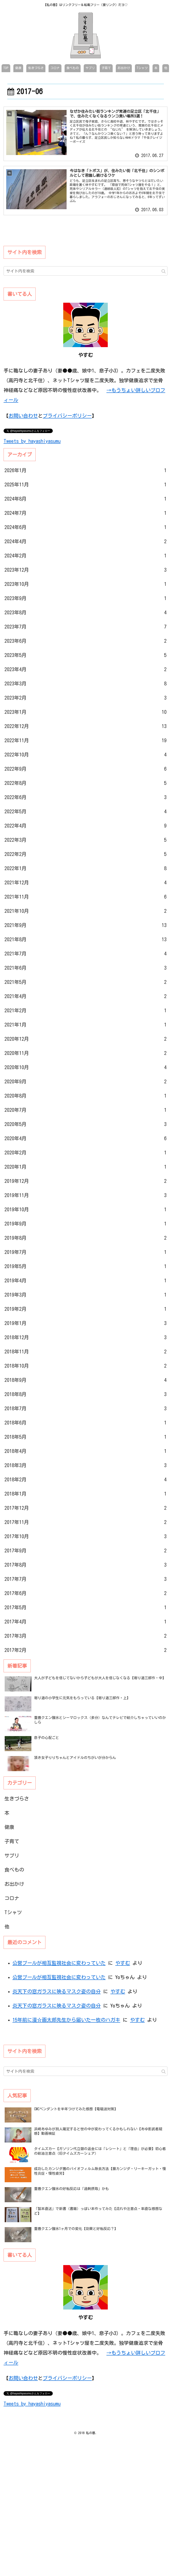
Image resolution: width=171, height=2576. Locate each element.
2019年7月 (85, 1252)
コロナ (55, 68)
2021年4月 (85, 996)
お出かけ (124, 68)
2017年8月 (85, 1564)
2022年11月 (85, 740)
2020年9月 (85, 1081)
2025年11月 (85, 484)
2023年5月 (85, 655)
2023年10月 (85, 584)
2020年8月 (85, 1095)
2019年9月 (85, 1223)
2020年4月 (85, 1138)
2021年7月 (85, 953)
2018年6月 (85, 1422)
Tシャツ (142, 68)
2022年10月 (85, 754)
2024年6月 (85, 527)
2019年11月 (85, 1195)
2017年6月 (85, 1593)
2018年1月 (85, 1493)
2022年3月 (85, 839)
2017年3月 (85, 1635)
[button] (163, 270)
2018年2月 (85, 1479)
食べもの (72, 68)
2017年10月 (85, 1536)
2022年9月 (85, 768)
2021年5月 (85, 982)
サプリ (90, 68)
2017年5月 (85, 1607)
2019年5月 (85, 1266)
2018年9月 (85, 1379)
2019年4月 (85, 1280)
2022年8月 (85, 783)
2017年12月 (85, 1507)
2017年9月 (85, 1550)
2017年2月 (85, 1650)
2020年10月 (85, 1067)
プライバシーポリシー (67, 415)
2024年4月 (85, 541)
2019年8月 (85, 1237)
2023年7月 (85, 626)
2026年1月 (85, 470)
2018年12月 (85, 1337)
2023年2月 (85, 697)
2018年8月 (85, 1394)
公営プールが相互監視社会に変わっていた (59, 1962)
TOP (5, 68)
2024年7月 (85, 512)
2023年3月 (85, 683)
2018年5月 (85, 1436)
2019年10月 (85, 1209)
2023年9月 (85, 598)
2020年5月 (85, 1124)
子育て (106, 68)
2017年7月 (85, 1578)
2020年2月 (85, 1152)
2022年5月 (85, 811)
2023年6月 (85, 640)
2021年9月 (85, 925)
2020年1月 (85, 1166)
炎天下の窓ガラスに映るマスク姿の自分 (56, 1991)
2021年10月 (85, 910)
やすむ (122, 1962)
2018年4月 (85, 1451)
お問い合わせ (23, 415)
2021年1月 (85, 1024)
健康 (18, 68)
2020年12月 (85, 1038)
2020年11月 (85, 1053)
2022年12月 (85, 726)
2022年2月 (85, 854)
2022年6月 (85, 797)
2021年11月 (85, 896)
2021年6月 (85, 967)
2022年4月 (85, 825)
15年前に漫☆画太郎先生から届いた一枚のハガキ (66, 2019)
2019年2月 (85, 1308)
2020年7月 (85, 1109)
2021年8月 (85, 939)
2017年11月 (85, 1522)
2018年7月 (85, 1408)
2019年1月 (85, 1323)
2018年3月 (85, 1465)
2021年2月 (85, 1010)
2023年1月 (85, 711)
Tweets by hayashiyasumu (32, 440)
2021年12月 (85, 882)
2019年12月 (85, 1181)
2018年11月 (85, 1351)
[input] (85, 270)
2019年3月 (85, 1294)
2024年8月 (85, 498)
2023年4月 (85, 669)
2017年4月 (85, 1621)
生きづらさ (36, 68)
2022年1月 (85, 868)
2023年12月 (85, 569)
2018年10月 (85, 1365)
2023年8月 (85, 612)
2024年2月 (85, 555)
